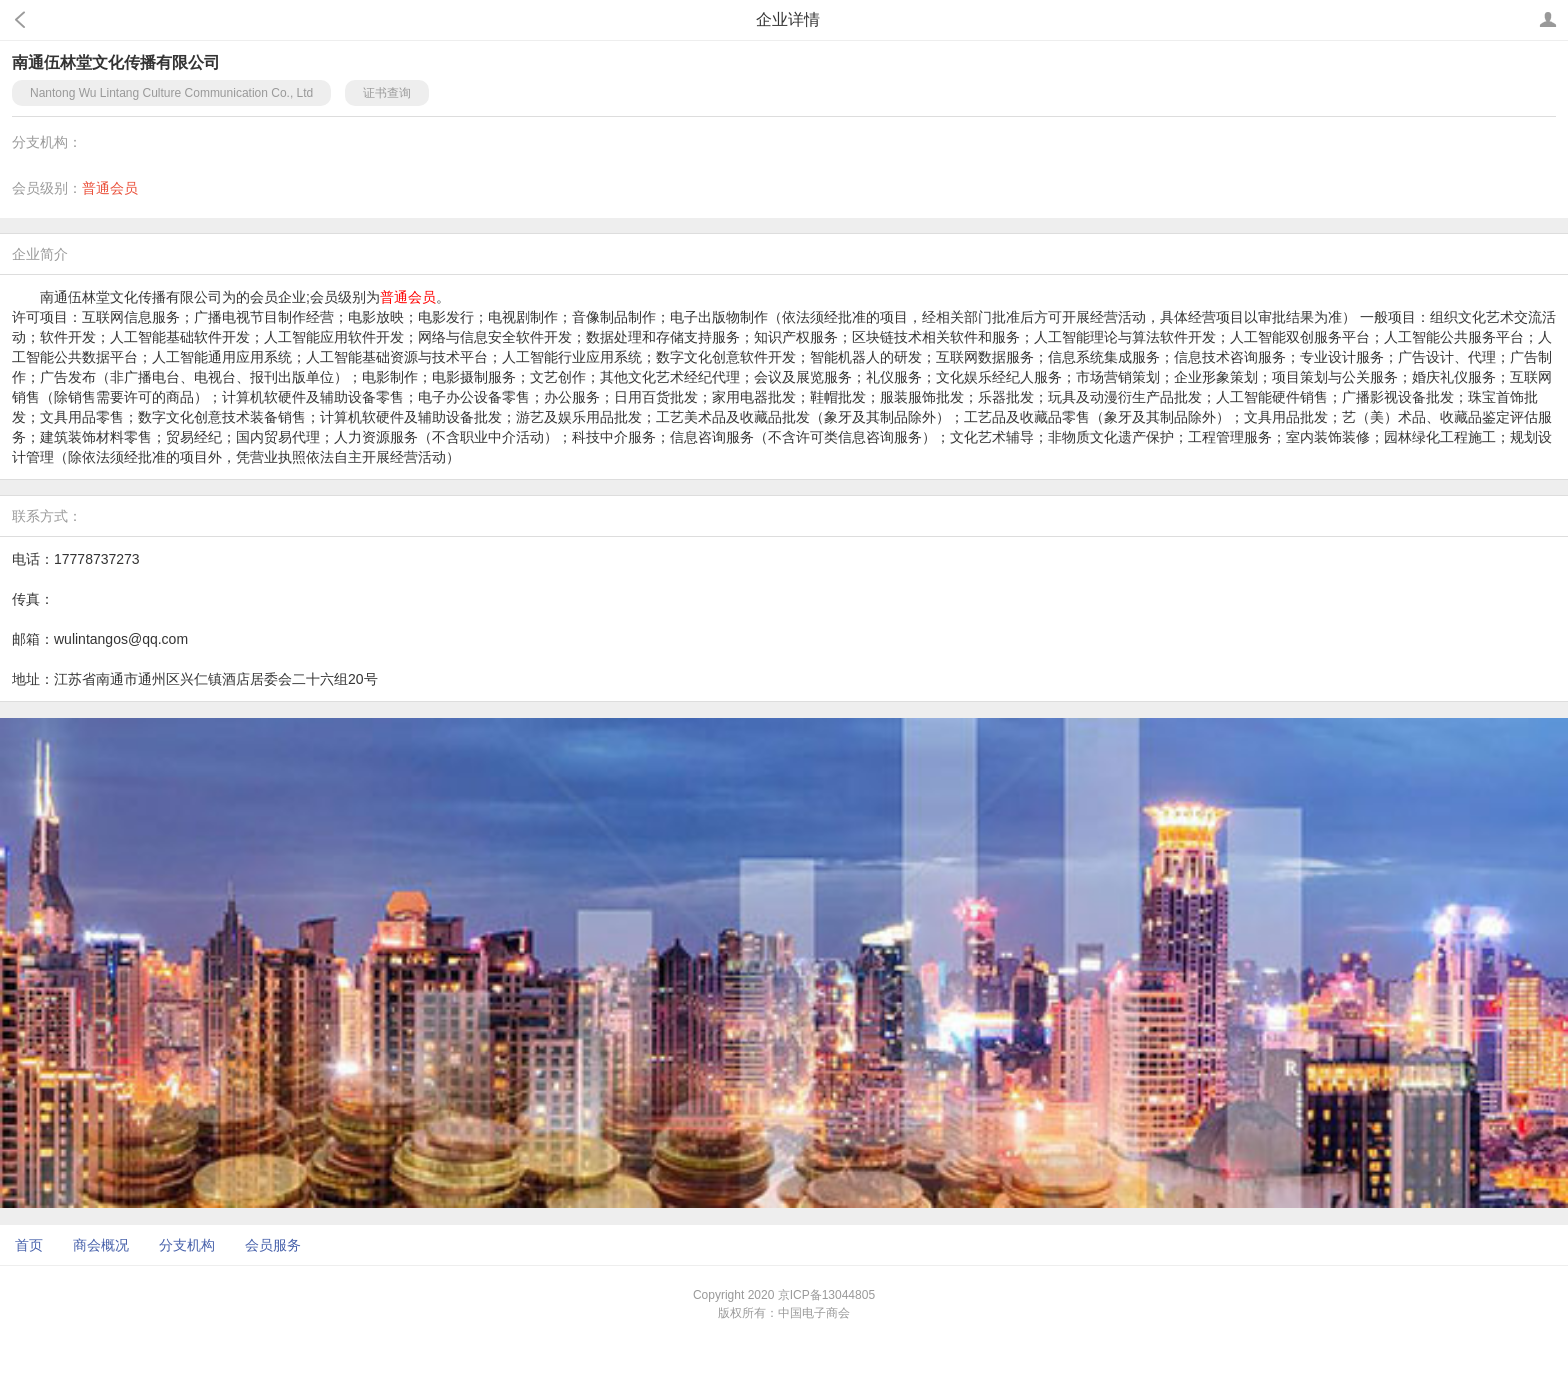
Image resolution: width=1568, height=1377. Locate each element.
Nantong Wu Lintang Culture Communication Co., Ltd (171, 93)
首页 (29, 1245)
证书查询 (387, 93)
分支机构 (187, 1245)
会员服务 (273, 1245)
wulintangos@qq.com (121, 639)
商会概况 (101, 1245)
